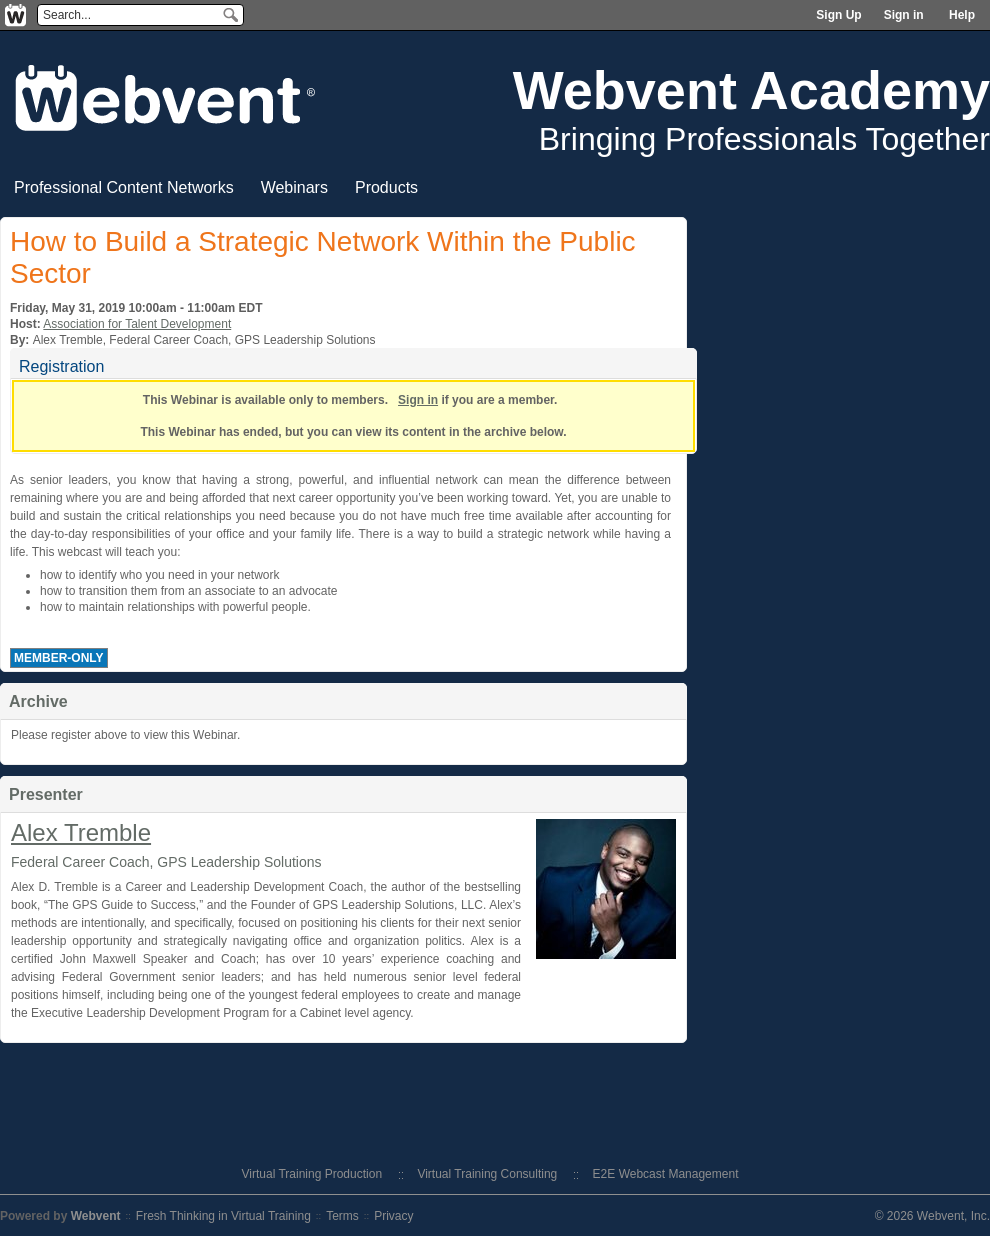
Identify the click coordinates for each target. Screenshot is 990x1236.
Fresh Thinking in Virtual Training (223, 1216)
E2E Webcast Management (666, 1174)
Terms (342, 1216)
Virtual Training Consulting (487, 1174)
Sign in (904, 15)
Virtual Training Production (312, 1174)
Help (962, 15)
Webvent (96, 1216)
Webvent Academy (751, 90)
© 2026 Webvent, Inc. (932, 1216)
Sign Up (838, 15)
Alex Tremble (81, 832)
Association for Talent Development (137, 324)
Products (386, 187)
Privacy (393, 1216)
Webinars (294, 187)
